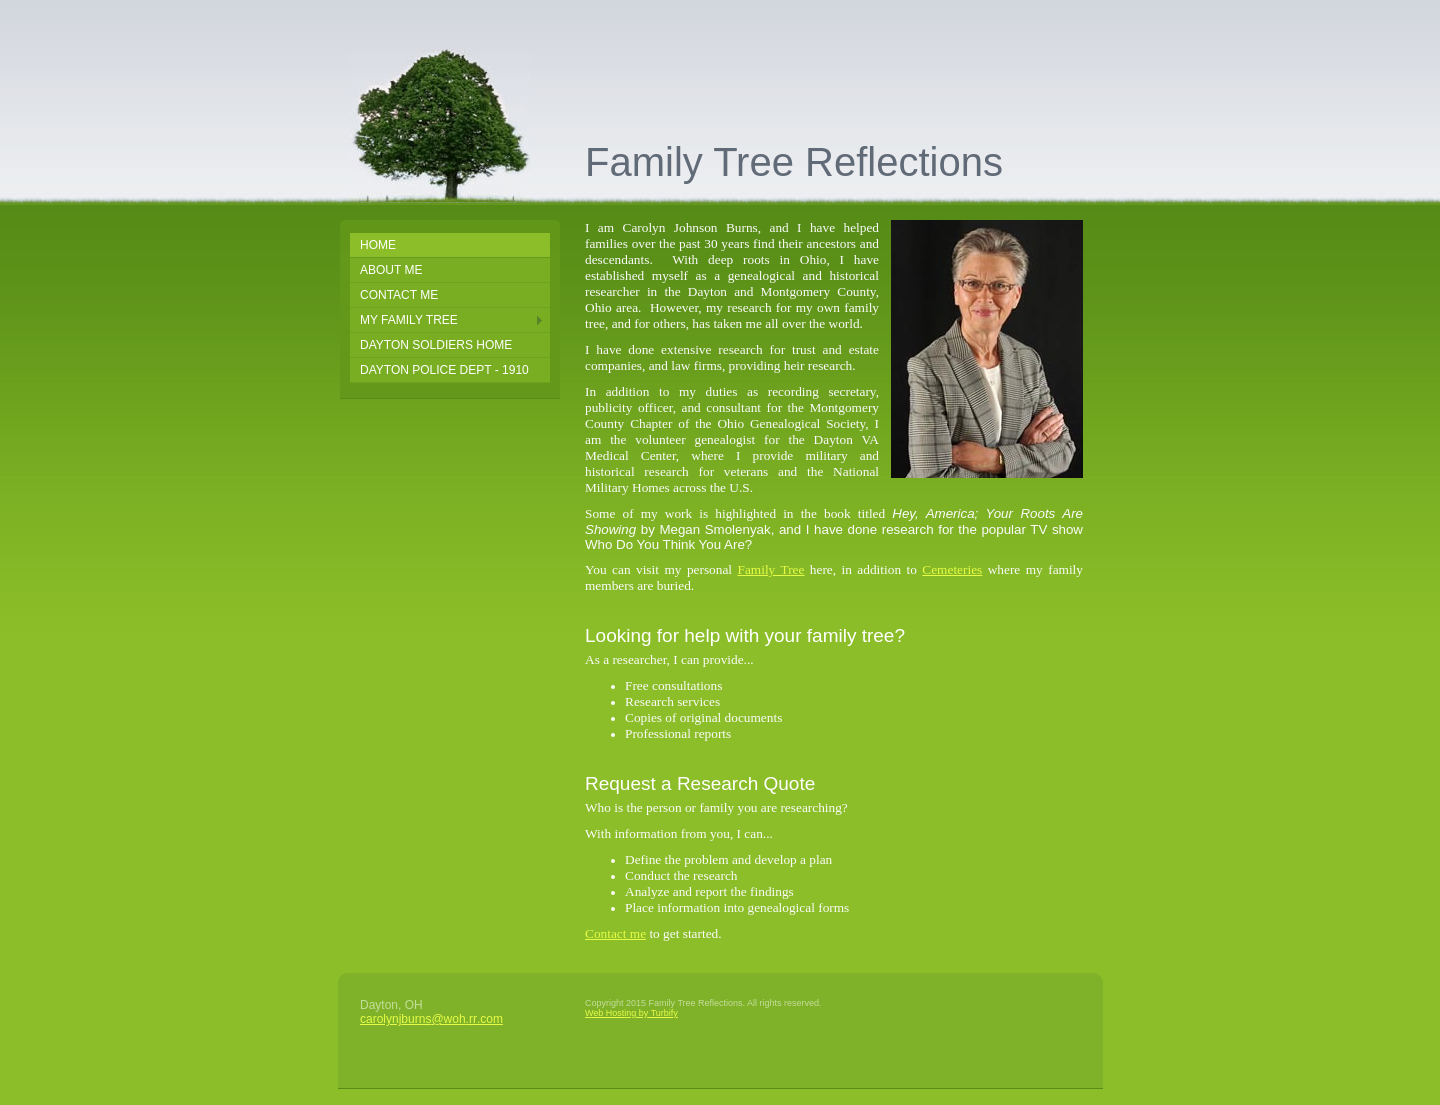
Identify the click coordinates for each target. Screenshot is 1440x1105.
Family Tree (770, 569)
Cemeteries (952, 569)
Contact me (615, 933)
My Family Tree (409, 320)
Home (378, 245)
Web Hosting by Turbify (631, 1013)
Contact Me (399, 295)
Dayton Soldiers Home (436, 345)
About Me (391, 270)
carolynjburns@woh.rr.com (431, 1019)
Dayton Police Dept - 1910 (444, 370)
